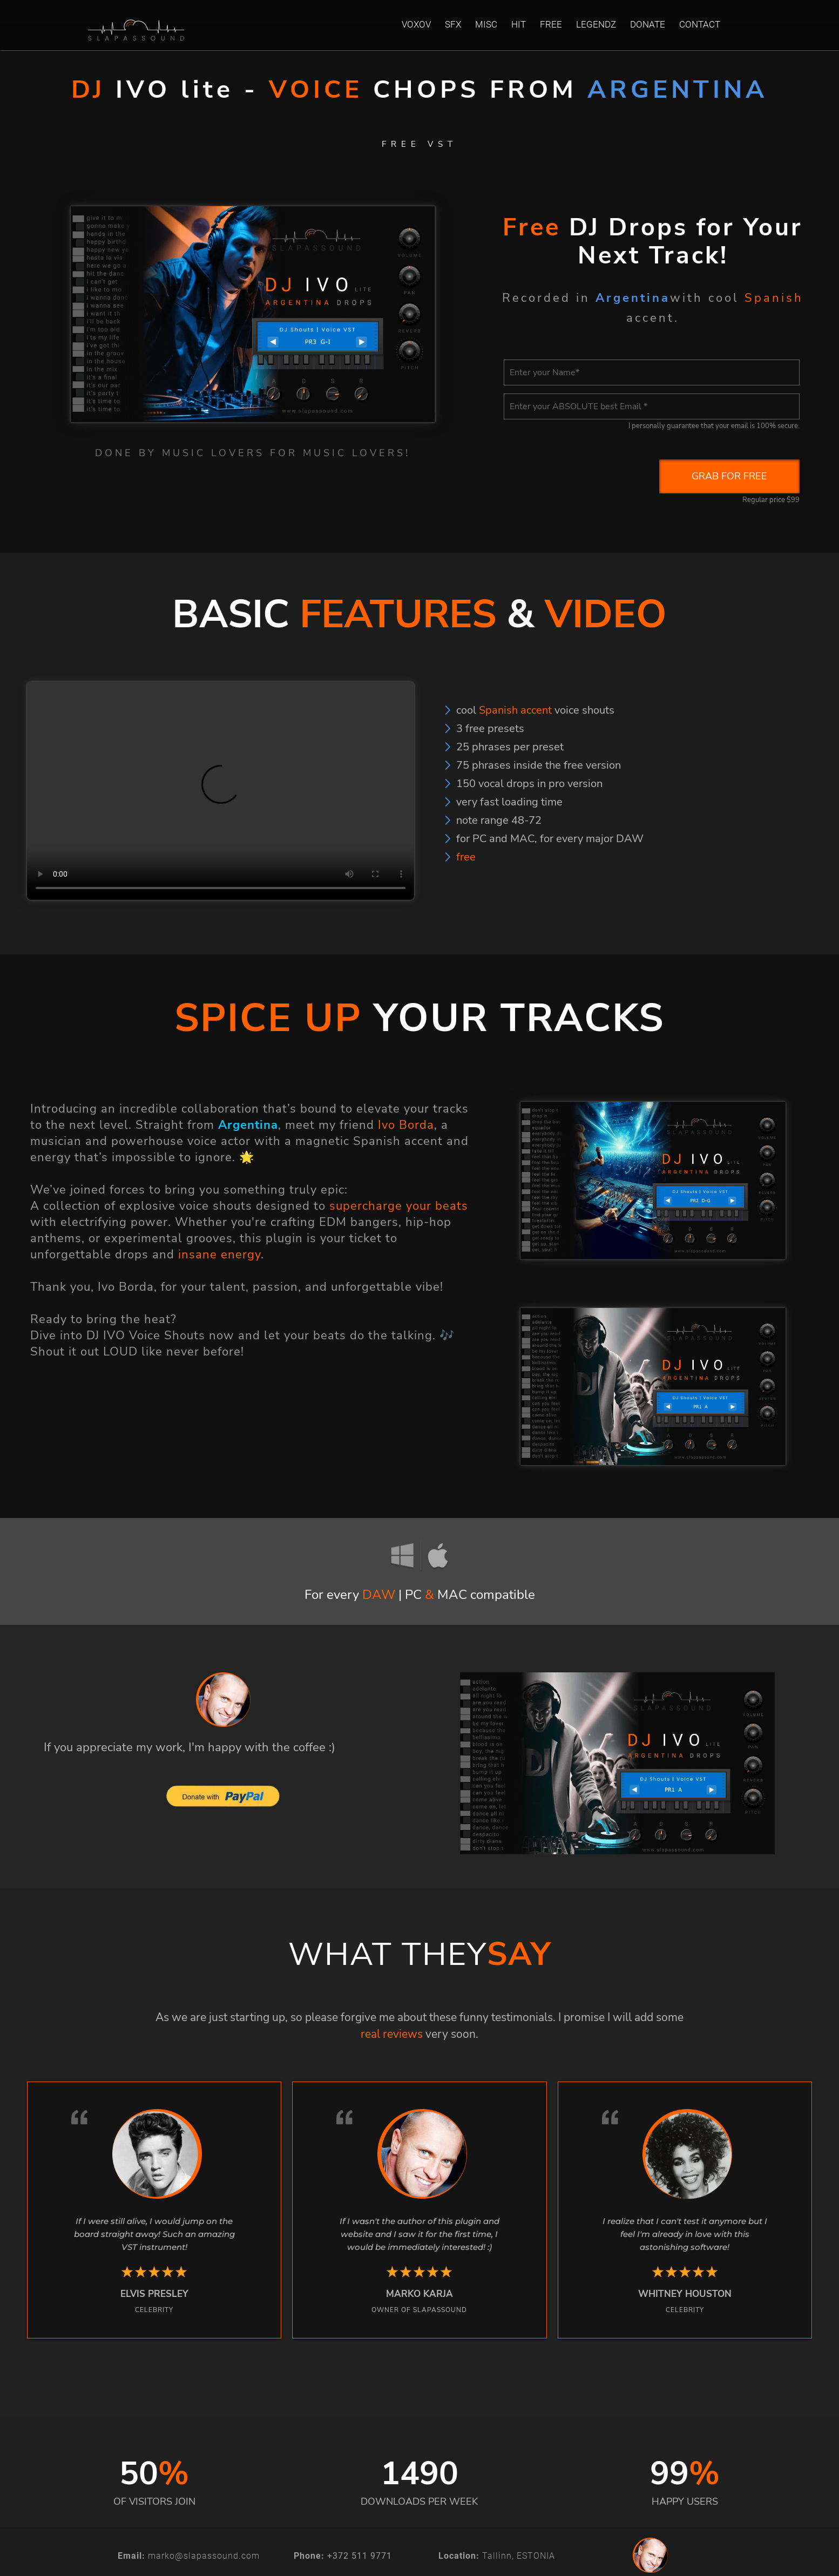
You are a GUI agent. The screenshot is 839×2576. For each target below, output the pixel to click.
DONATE (647, 24)
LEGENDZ (596, 24)
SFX (453, 24)
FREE (551, 24)
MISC (486, 24)
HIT (518, 24)
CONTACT (699, 24)
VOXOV (416, 24)
